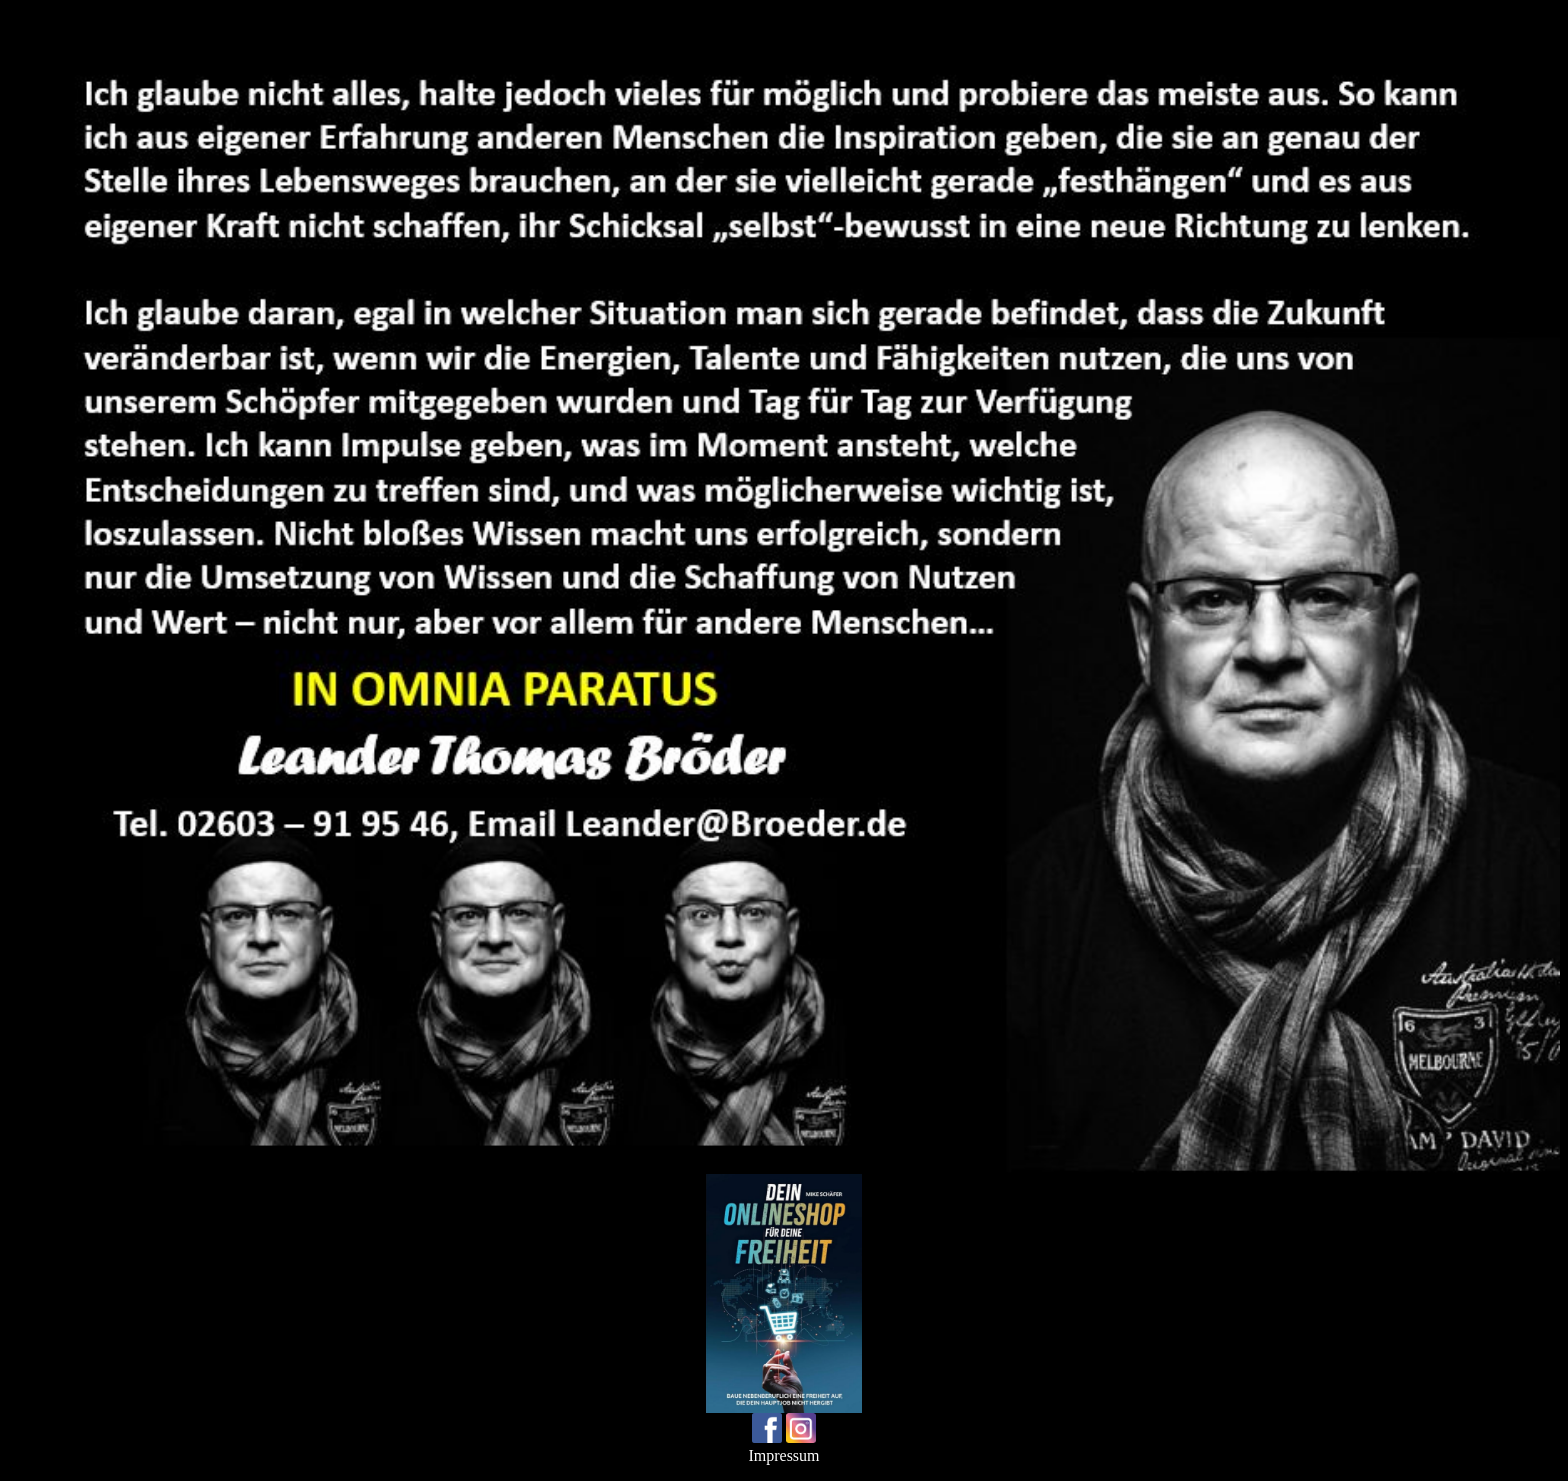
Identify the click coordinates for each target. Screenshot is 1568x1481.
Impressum (783, 1455)
